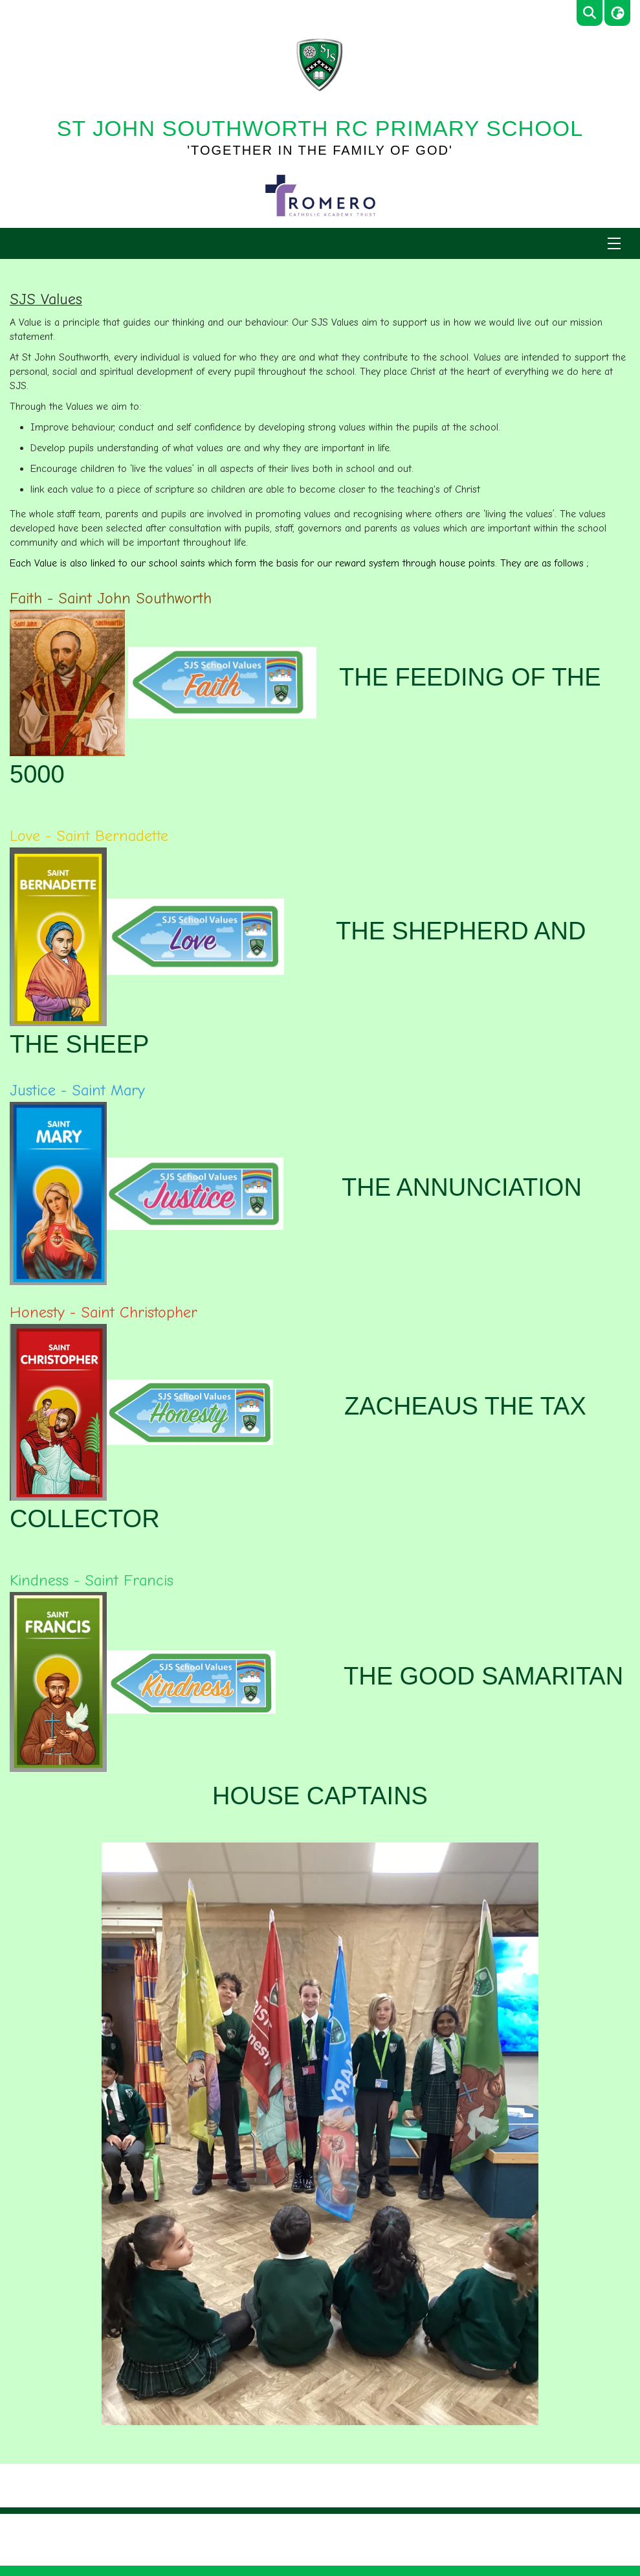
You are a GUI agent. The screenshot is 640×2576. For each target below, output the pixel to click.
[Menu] (614, 243)
